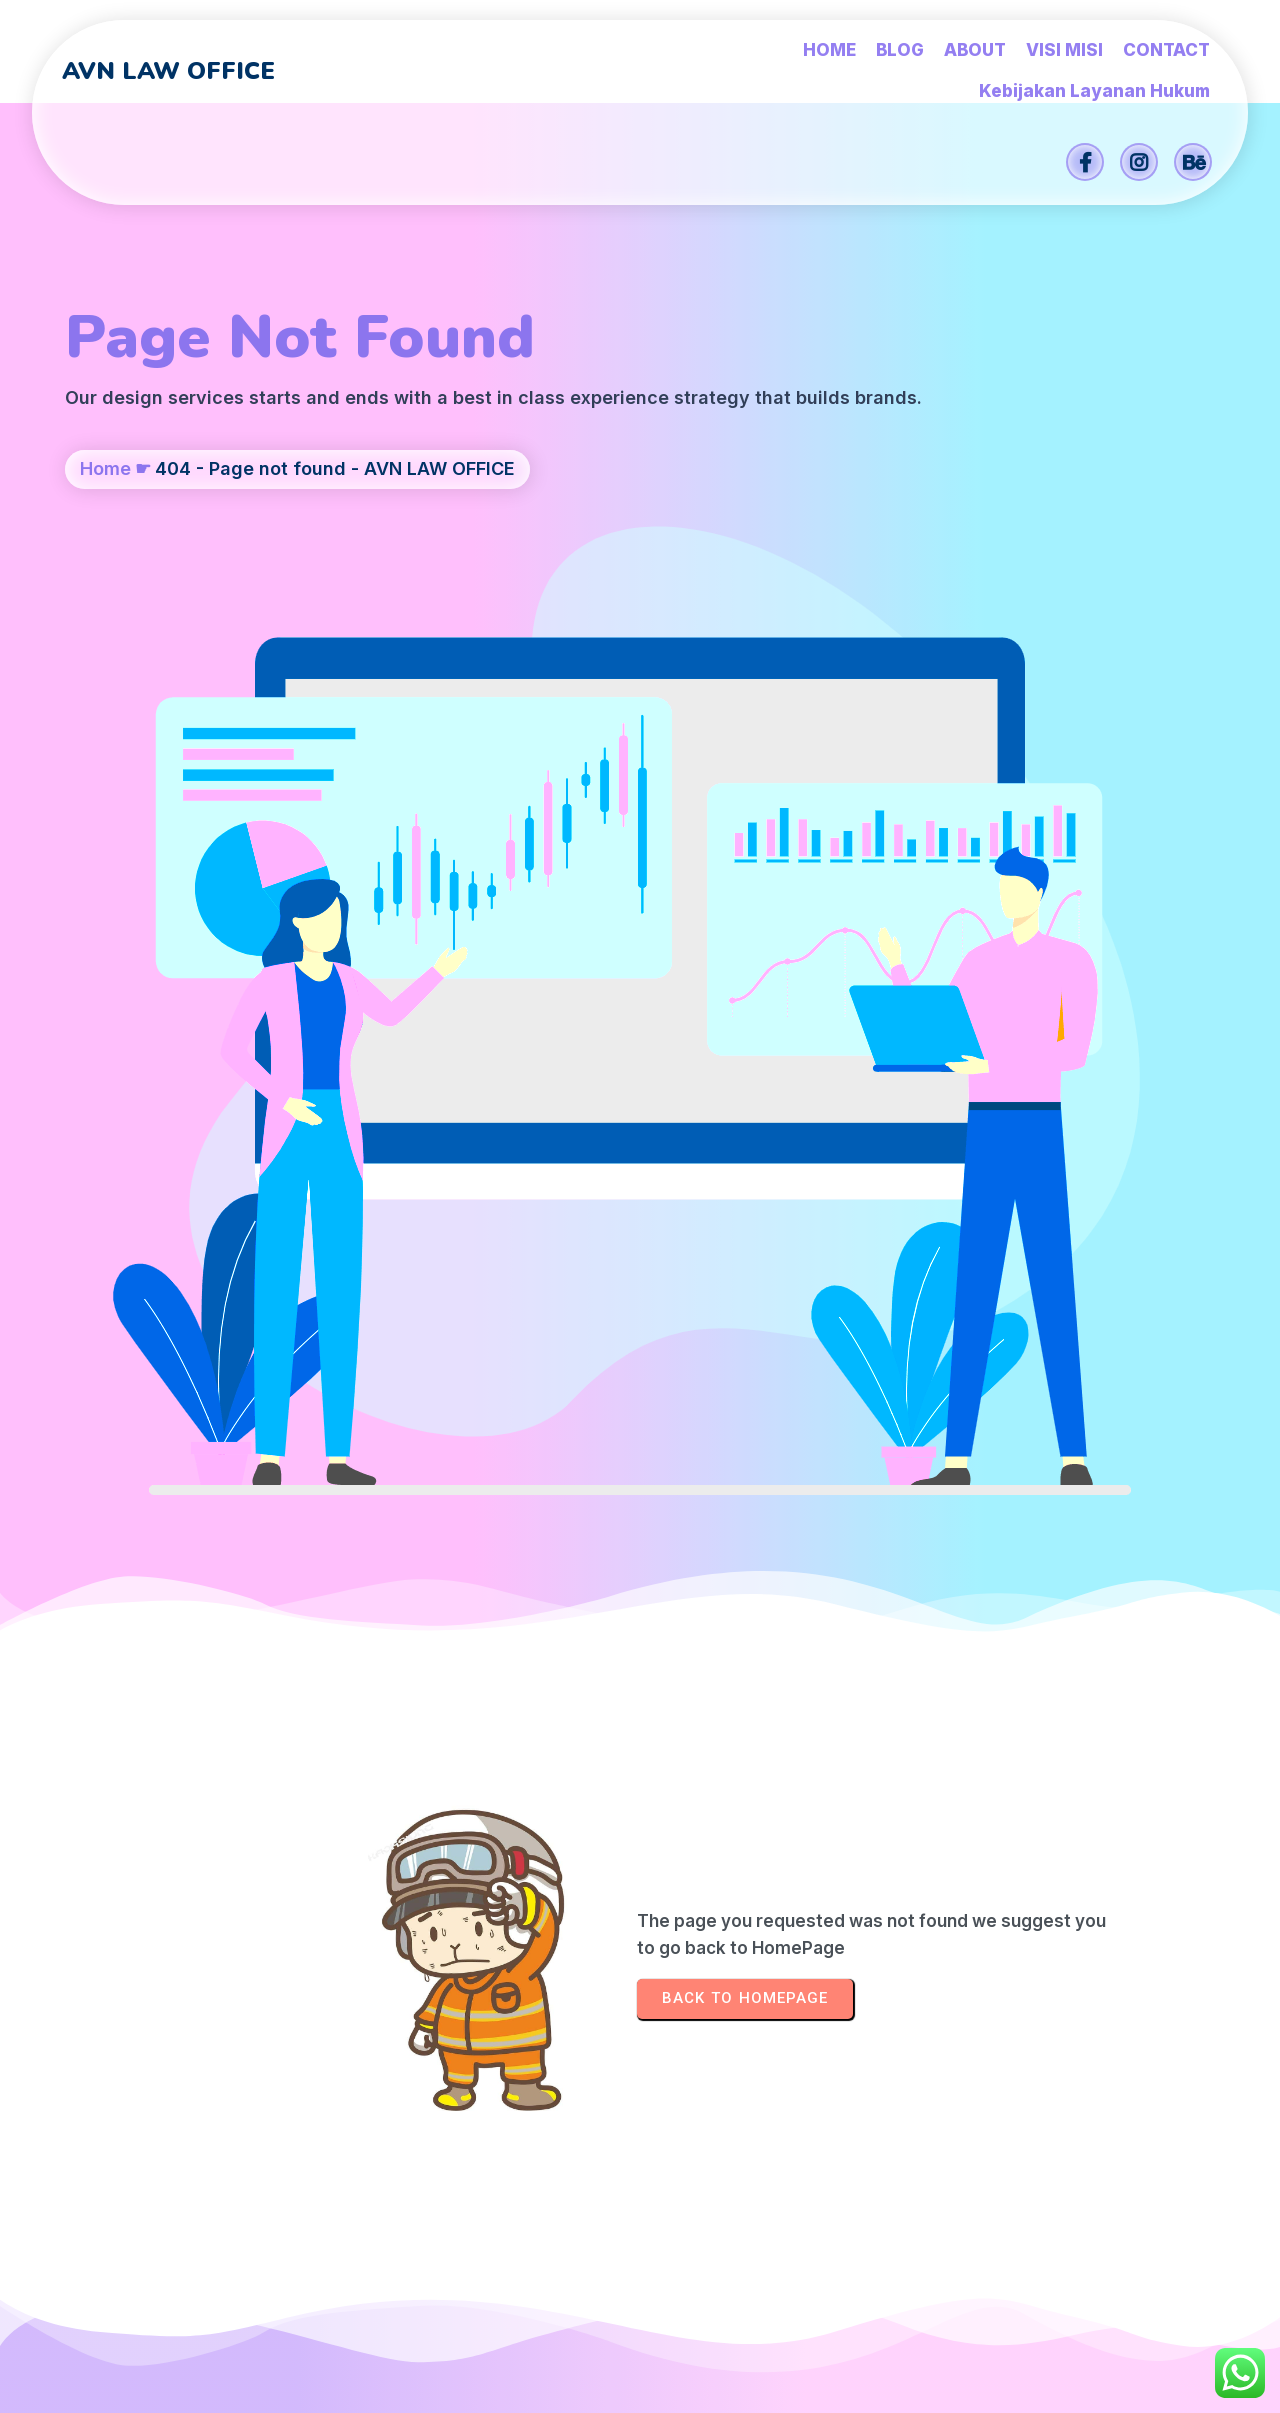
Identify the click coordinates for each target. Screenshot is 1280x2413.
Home (105, 545)
